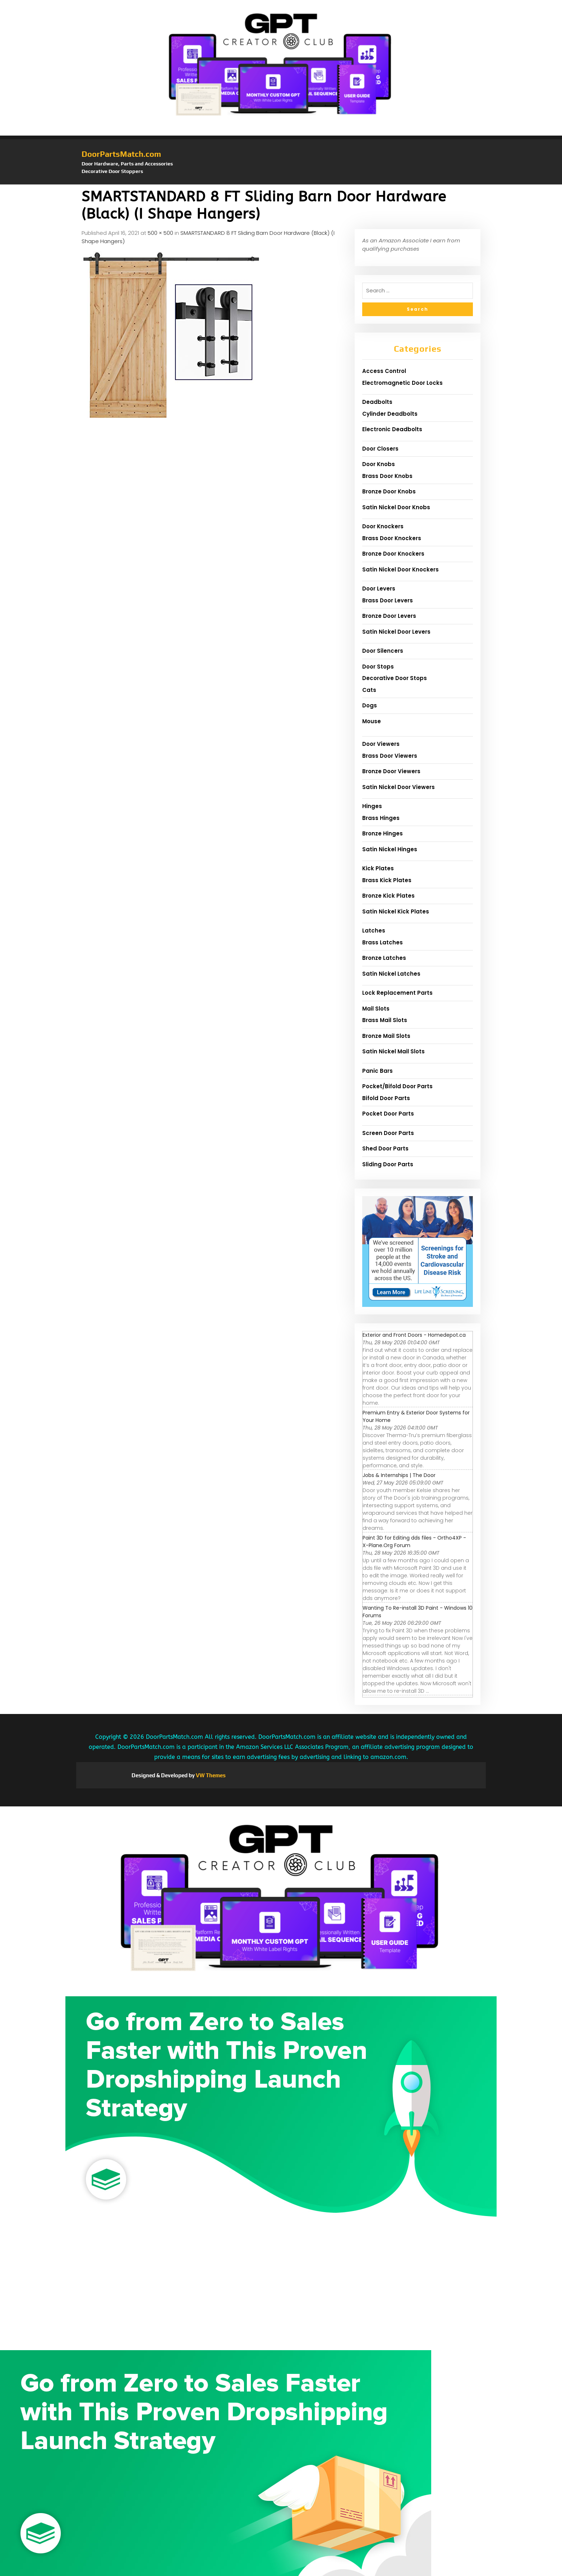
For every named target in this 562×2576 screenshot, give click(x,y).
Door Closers (380, 448)
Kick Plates (378, 868)
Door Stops (378, 666)
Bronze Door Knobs (389, 491)
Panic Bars (377, 1071)
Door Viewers (381, 744)
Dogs (369, 705)
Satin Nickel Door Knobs (396, 507)
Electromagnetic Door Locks (402, 383)
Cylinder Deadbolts (390, 414)
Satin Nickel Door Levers (396, 631)
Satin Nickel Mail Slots (393, 1051)
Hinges (372, 806)
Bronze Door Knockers (393, 553)
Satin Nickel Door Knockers (400, 569)
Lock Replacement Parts (397, 993)
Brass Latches (382, 942)
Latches (373, 930)
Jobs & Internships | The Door (399, 1475)
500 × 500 (160, 233)
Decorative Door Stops (394, 678)
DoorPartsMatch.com (121, 154)
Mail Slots (376, 1008)
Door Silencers (382, 651)
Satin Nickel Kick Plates (395, 911)
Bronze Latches (384, 958)
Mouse (371, 721)
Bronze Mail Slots (386, 1036)
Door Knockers (383, 526)
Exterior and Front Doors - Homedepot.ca (414, 1335)
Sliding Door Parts (387, 1164)
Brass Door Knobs (387, 476)
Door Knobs (378, 464)
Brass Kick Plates (386, 880)
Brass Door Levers (387, 600)
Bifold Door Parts (386, 1098)
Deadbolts (377, 402)
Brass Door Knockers (391, 538)
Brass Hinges (381, 818)
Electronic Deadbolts (392, 429)
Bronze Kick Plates (388, 895)
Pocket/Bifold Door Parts (397, 1086)
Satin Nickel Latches (391, 973)
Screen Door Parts (388, 1133)
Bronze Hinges (382, 833)
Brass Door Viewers (389, 756)
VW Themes (210, 1775)
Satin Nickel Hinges (389, 849)
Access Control (384, 371)
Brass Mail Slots (384, 1020)
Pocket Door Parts (388, 1113)
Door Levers (378, 588)
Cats (369, 690)
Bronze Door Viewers (391, 771)
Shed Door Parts (385, 1148)
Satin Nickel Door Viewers (398, 787)
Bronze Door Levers (389, 616)
